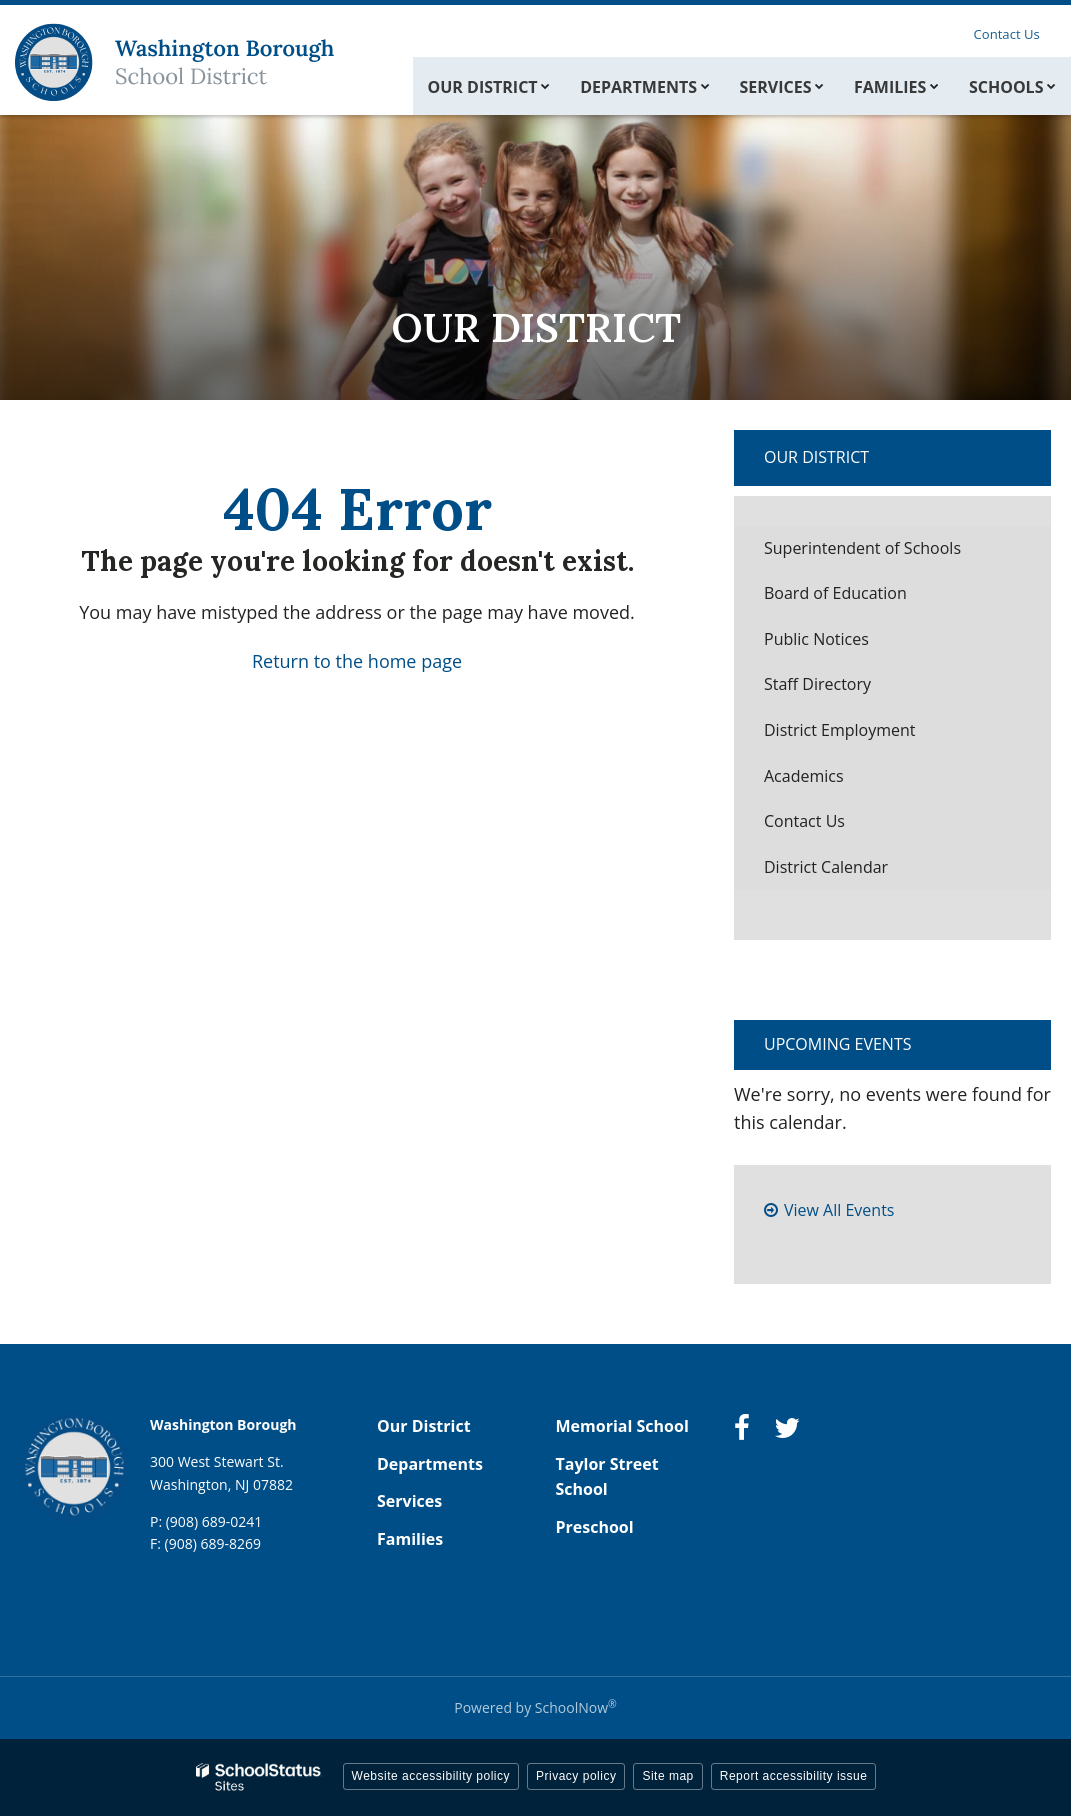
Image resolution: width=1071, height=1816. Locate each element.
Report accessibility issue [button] (794, 1776)
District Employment (840, 730)
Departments (430, 1464)
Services (409, 1501)
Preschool (595, 1527)
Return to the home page (357, 661)
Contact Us (1009, 33)
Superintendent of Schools (893, 553)
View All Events (839, 1210)
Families (410, 1539)
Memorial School (622, 1426)
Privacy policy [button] (576, 1776)
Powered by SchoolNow (535, 1707)
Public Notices (816, 639)
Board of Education (835, 593)
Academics (804, 776)
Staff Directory (817, 684)
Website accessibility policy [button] (431, 1776)
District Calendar (826, 867)
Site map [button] (667, 1776)
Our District (816, 457)
